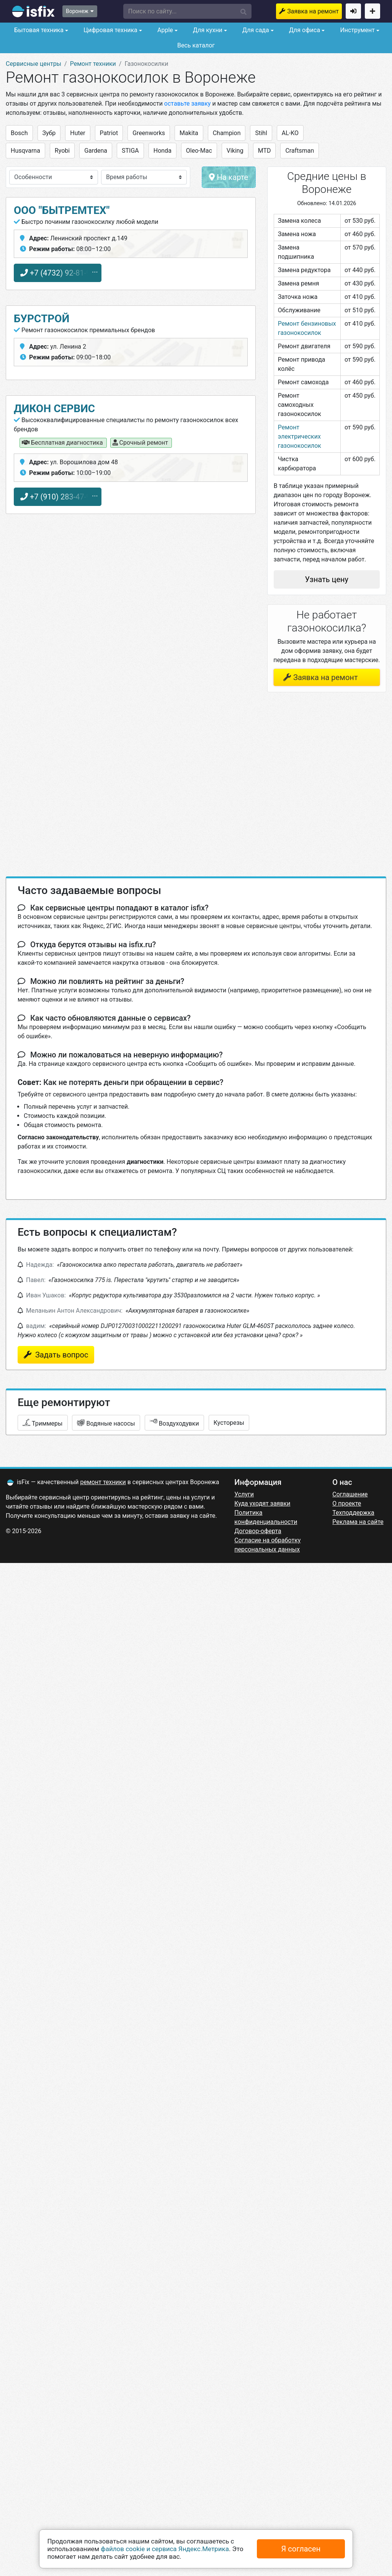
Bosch (19, 133)
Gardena (95, 150)
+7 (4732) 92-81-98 (57, 272)
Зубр (49, 133)
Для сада (255, 30)
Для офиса (303, 30)
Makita (189, 133)
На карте (228, 177)
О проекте (346, 1503)
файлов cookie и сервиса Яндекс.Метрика (165, 2549)
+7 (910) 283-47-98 (57, 496)
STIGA (130, 150)
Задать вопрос (60, 1354)
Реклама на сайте (357, 1521)
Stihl (261, 133)
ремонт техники (103, 1482)
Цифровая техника (109, 30)
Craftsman (299, 150)
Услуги (244, 1494)
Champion (227, 133)
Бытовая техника (38, 30)
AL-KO (290, 133)
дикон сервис (54, 408)
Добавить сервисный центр (372, 11)
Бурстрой (41, 318)
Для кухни (206, 30)
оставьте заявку (187, 103)
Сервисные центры (33, 63)
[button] (187, 11)
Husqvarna (25, 150)
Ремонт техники (93, 63)
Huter (77, 133)
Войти (353, 11)
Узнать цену (326, 579)
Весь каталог (196, 45)
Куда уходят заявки (262, 1503)
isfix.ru (33, 11)
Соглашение (350, 1494)
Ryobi (62, 150)
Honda (163, 150)
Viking (235, 150)
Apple (164, 30)
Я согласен (301, 2548)
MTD (264, 150)
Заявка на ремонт (313, 11)
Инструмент (356, 30)
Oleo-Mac (199, 150)
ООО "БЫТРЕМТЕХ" (61, 210)
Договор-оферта (257, 1531)
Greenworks (148, 133)
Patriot (109, 133)
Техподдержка (353, 1512)
